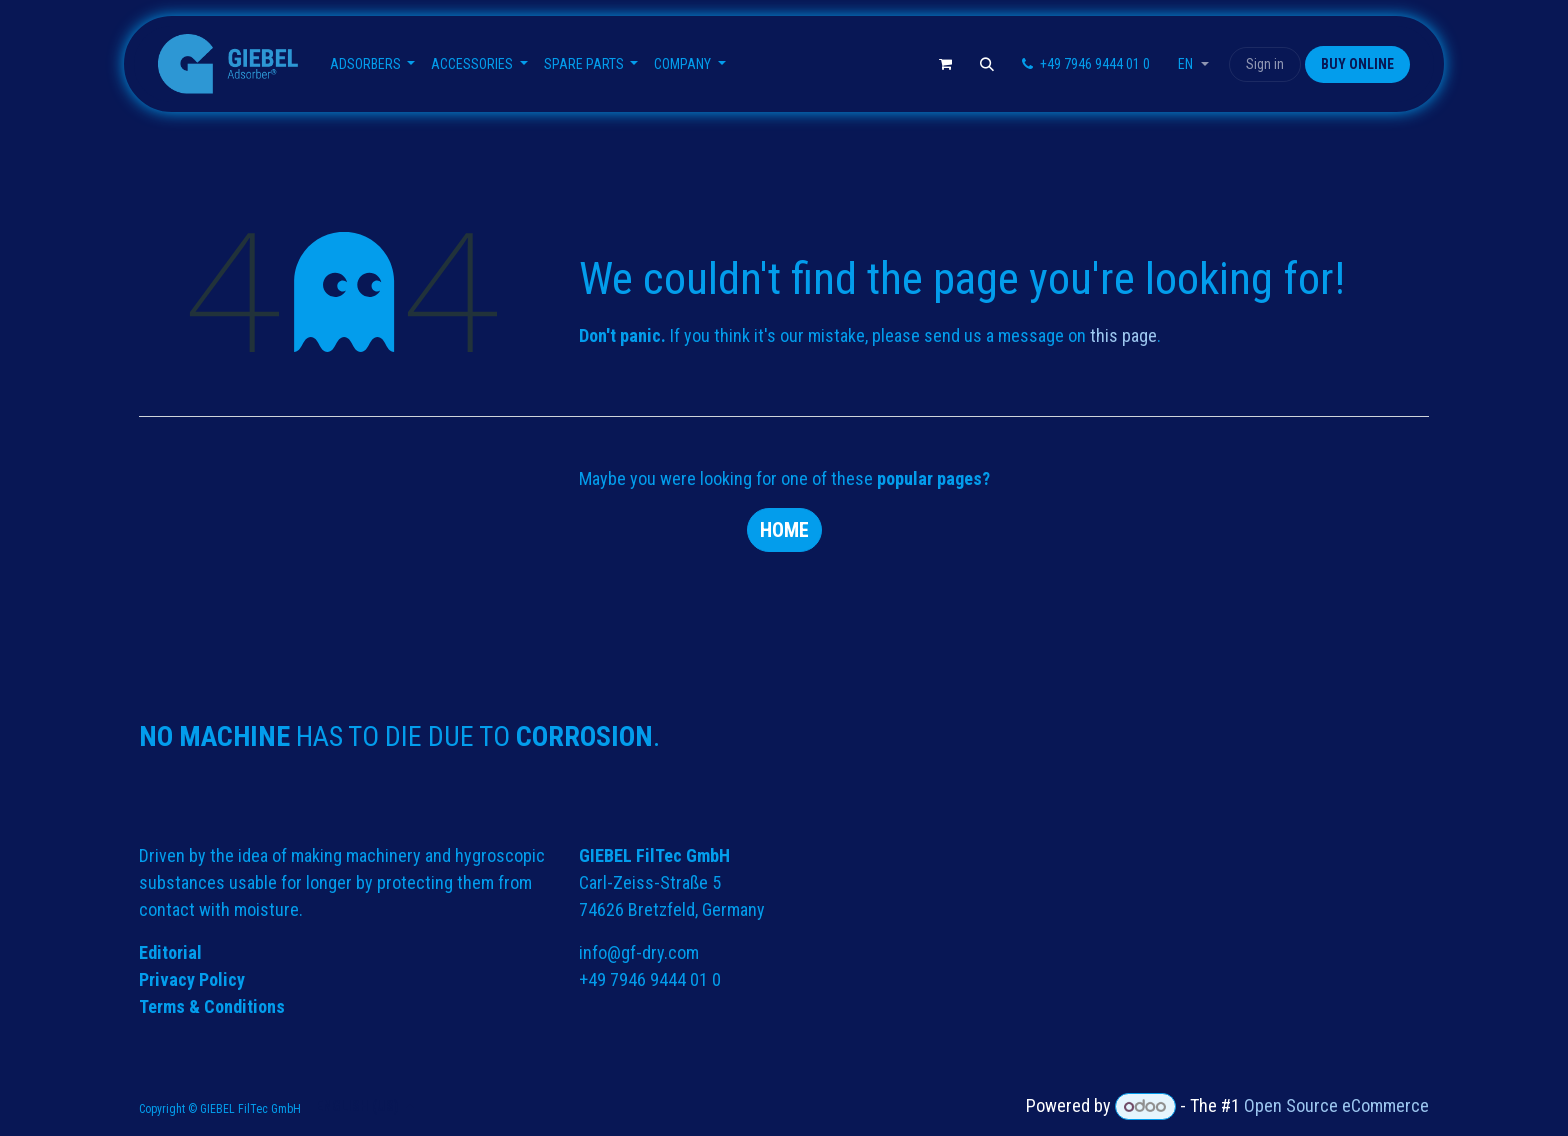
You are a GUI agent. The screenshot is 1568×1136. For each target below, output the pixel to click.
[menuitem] (373, 64)
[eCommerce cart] (945, 64)
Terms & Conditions (212, 1006)
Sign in (1265, 64)
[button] (987, 64)
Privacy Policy (192, 979)
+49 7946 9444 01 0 (650, 979)
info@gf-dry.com (639, 952)
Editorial (170, 952)
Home (784, 530)
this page (1123, 335)
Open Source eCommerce (1336, 1105)
